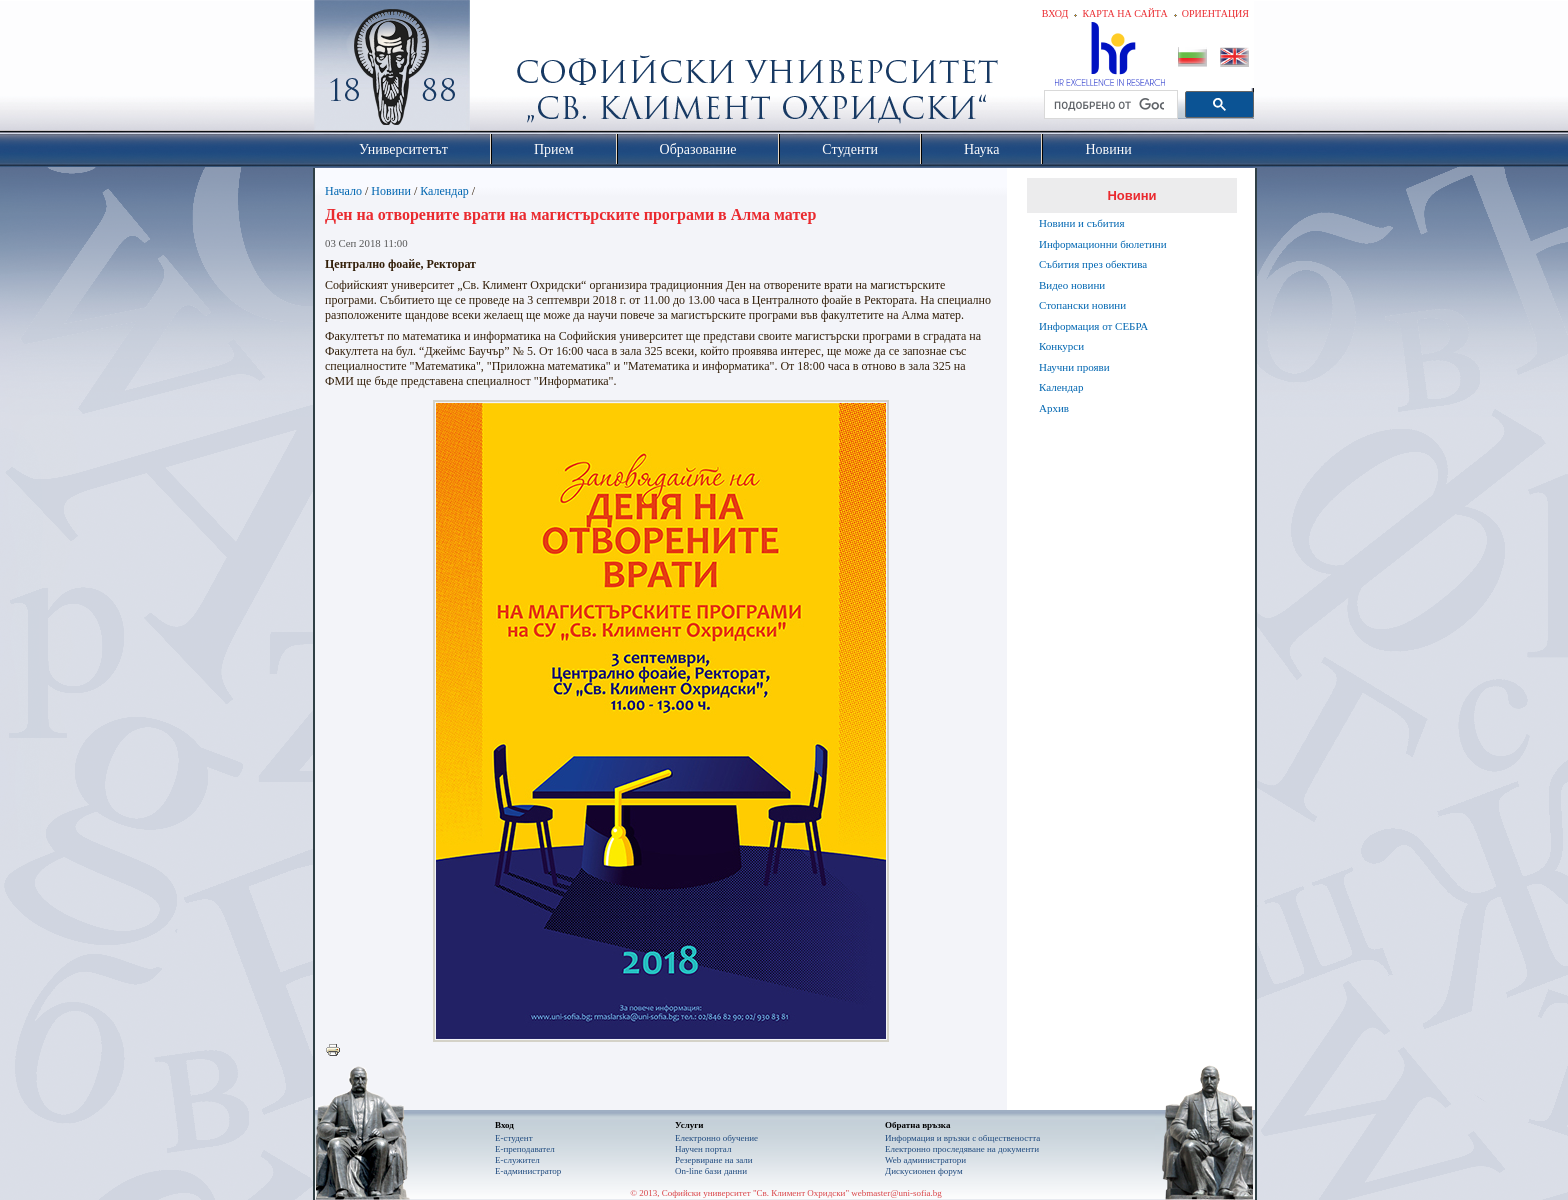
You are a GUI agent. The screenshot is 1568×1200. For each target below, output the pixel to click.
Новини (391, 191)
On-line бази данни (711, 1171)
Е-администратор (528, 1171)
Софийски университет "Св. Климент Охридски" (505, 70)
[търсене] (1109, 105)
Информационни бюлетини (1103, 244)
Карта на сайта (1124, 13)
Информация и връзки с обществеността (962, 1138)
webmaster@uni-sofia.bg (896, 1193)
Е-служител (517, 1160)
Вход (1055, 13)
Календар (444, 191)
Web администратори (925, 1160)
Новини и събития (1082, 223)
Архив (1054, 408)
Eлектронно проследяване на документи (962, 1149)
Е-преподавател (525, 1149)
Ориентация (1215, 13)
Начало (343, 191)
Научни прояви (1074, 367)
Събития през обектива (1093, 264)
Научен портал (703, 1149)
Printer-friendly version (338, 1051)
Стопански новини (1082, 305)
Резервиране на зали (714, 1160)
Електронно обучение (716, 1138)
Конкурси (1061, 346)
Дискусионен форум (924, 1171)
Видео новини (1072, 285)
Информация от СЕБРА (1093, 326)
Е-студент (514, 1138)
